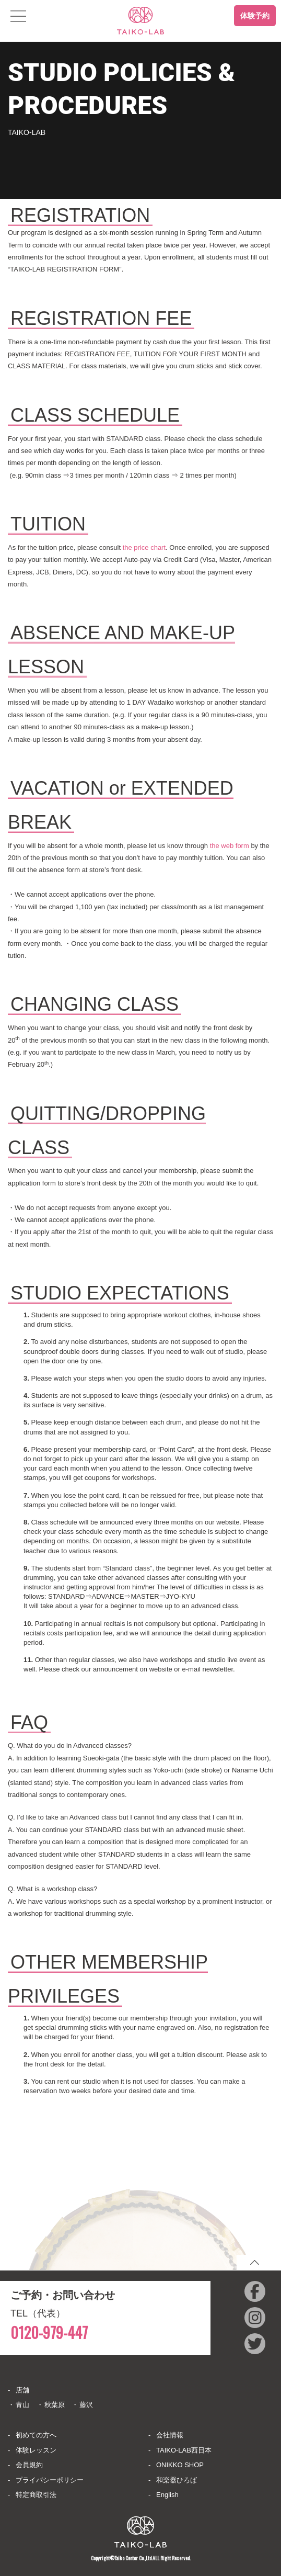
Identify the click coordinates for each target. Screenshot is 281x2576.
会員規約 (29, 2465)
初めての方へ (36, 2435)
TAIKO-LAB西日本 (184, 2450)
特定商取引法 (36, 2495)
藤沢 (86, 2405)
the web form (229, 846)
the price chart (144, 547)
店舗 (22, 2390)
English (167, 2495)
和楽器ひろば (176, 2480)
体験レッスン (36, 2450)
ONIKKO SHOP (180, 2465)
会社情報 (169, 2435)
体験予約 (255, 16)
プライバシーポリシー (50, 2480)
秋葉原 (54, 2405)
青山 (22, 2405)
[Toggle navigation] (18, 16)
